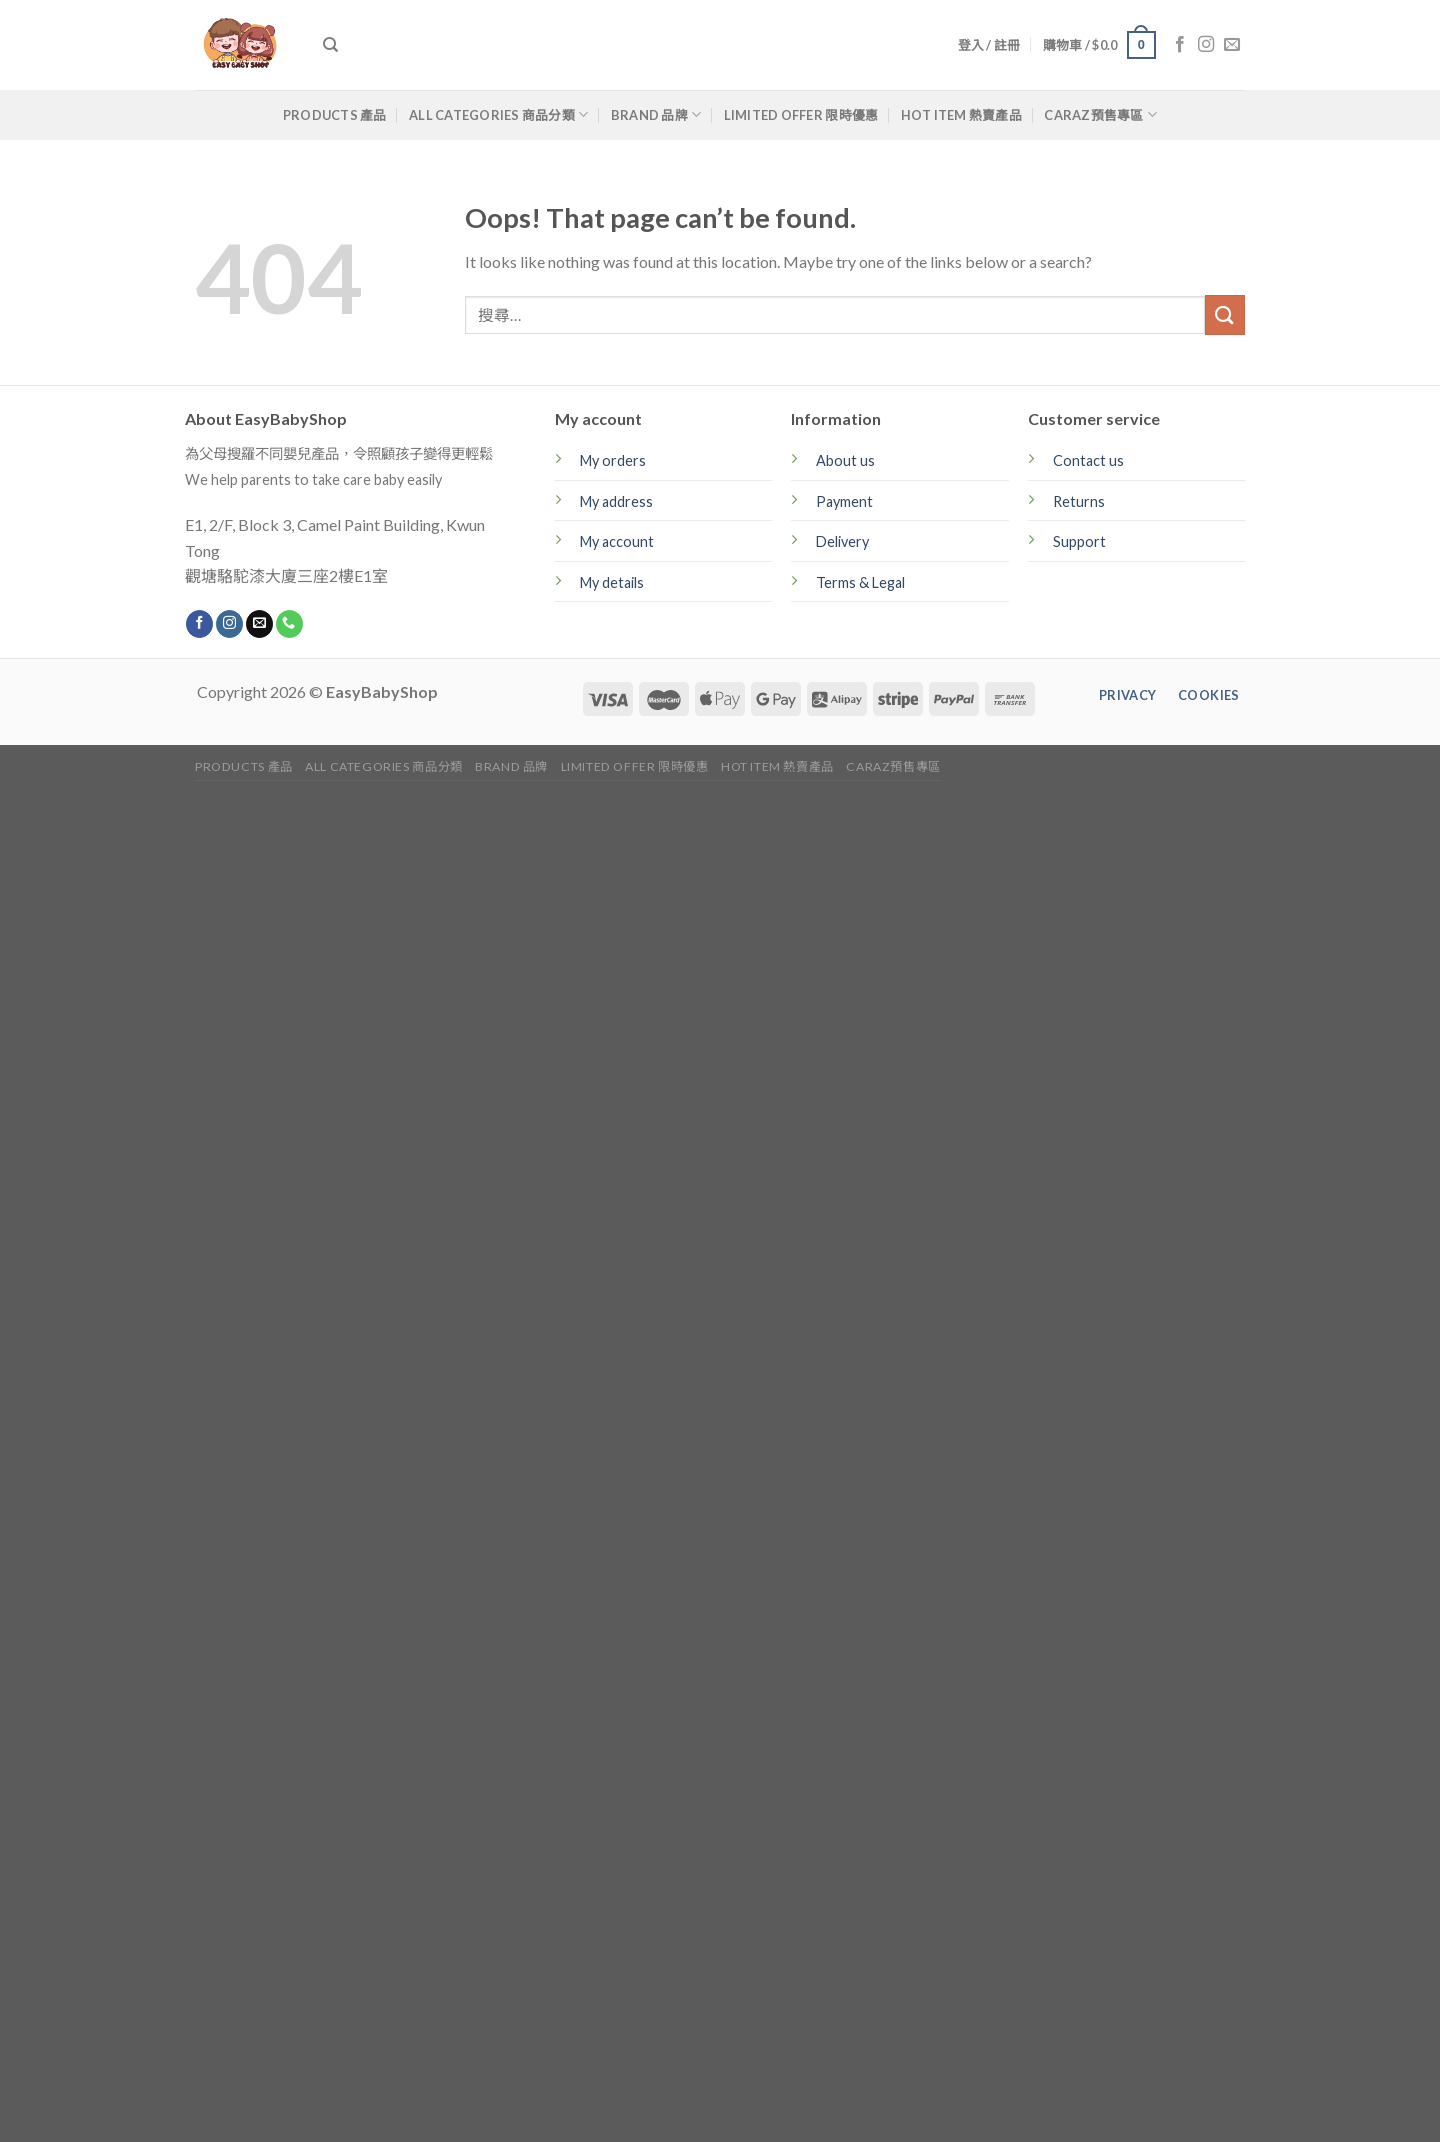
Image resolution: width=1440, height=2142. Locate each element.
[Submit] (1225, 314)
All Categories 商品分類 (498, 114)
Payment (844, 501)
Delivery (842, 541)
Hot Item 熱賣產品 (961, 115)
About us (845, 460)
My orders (613, 460)
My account (617, 541)
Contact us (1088, 460)
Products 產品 (335, 115)
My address (616, 501)
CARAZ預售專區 (1100, 114)
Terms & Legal (860, 582)
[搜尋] (330, 45)
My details (612, 582)
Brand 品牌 (656, 114)
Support (1079, 541)
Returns (1079, 501)
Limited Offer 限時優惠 (801, 115)
